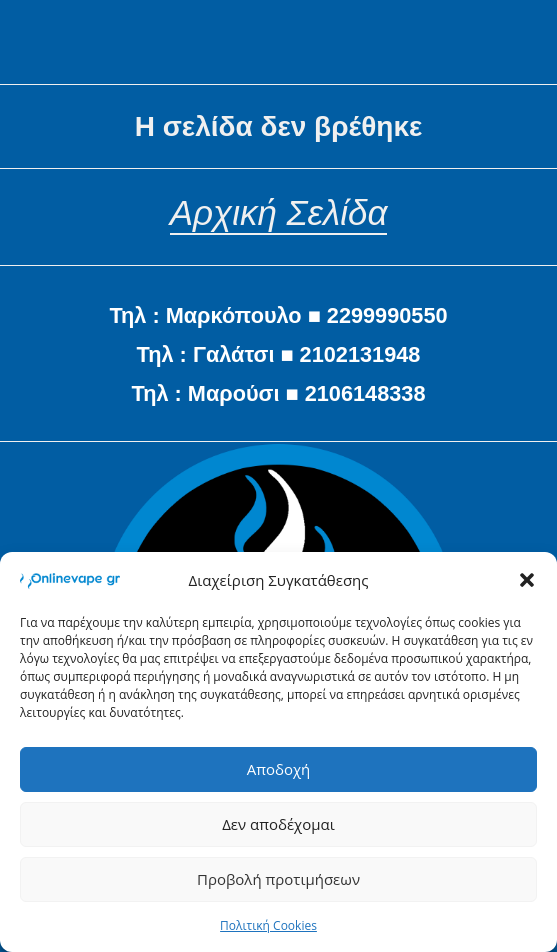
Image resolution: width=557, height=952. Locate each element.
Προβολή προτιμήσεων (278, 879)
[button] (527, 580)
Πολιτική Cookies (268, 925)
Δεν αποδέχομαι (278, 824)
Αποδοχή (279, 769)
